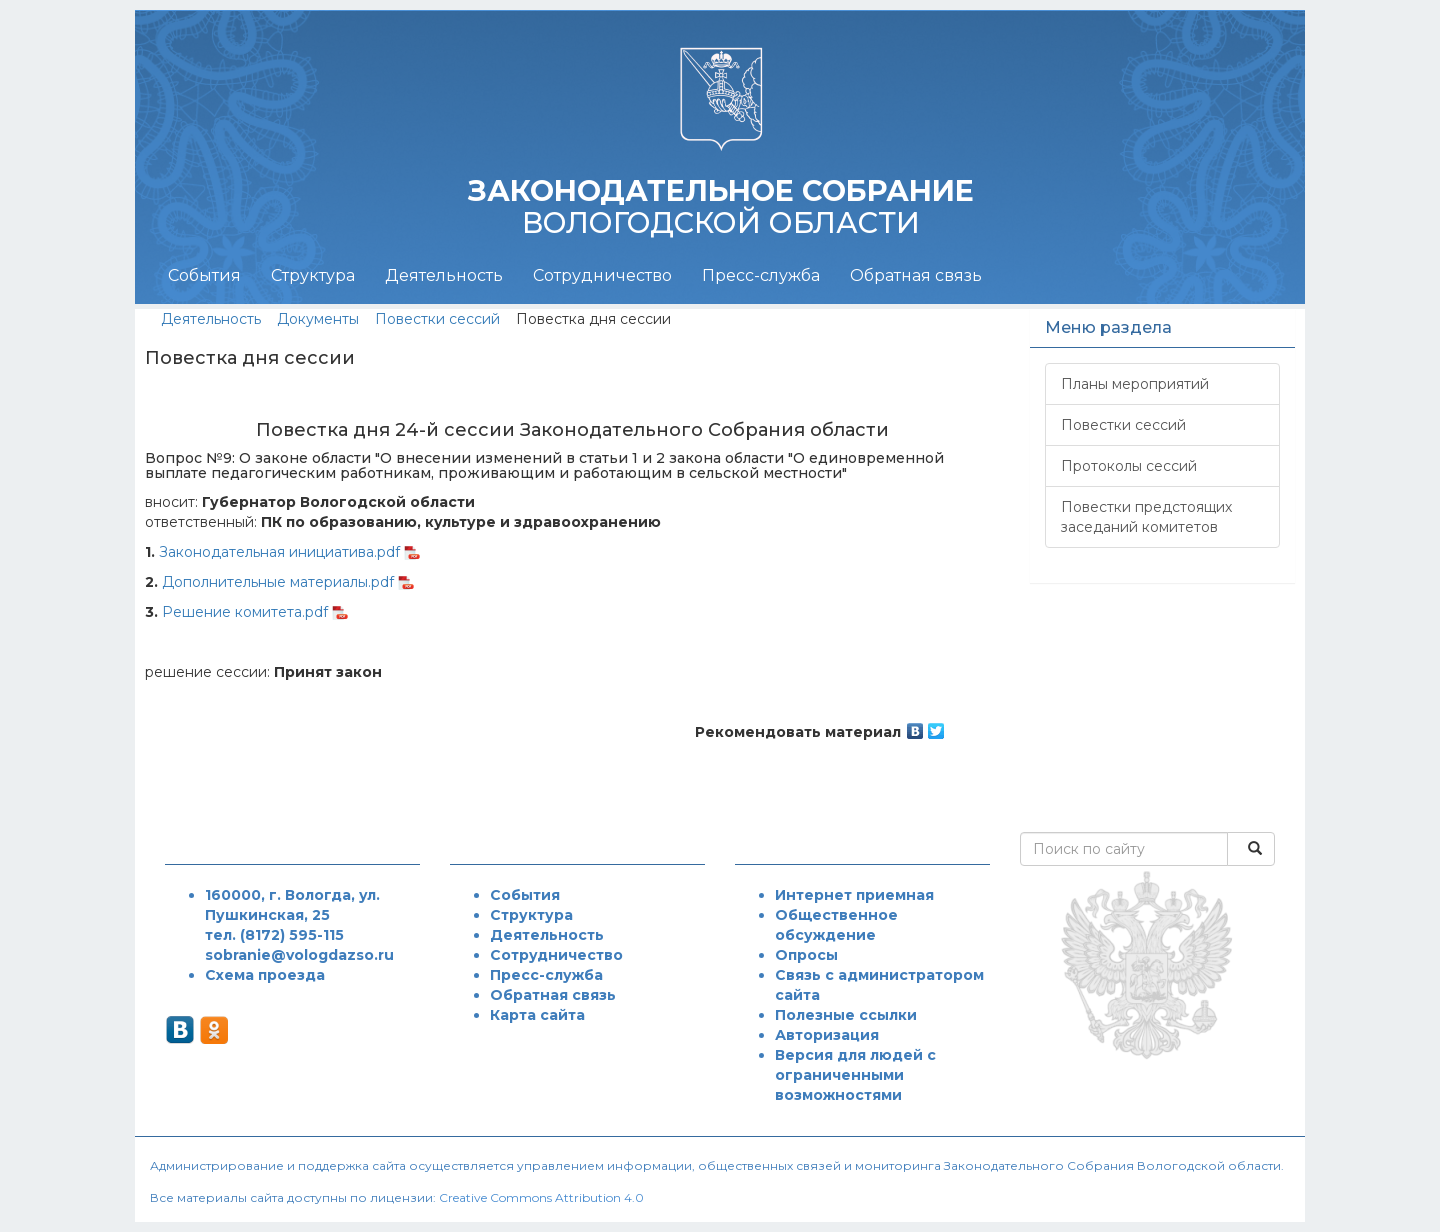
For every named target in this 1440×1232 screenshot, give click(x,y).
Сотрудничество (602, 275)
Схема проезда (265, 975)
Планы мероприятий (1135, 384)
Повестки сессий (437, 319)
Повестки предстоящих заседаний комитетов (1146, 517)
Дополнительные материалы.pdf (278, 582)
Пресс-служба (761, 275)
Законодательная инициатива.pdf (279, 552)
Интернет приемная (854, 895)
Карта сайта (537, 1015)
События (204, 275)
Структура (313, 275)
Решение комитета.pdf (245, 612)
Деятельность (444, 275)
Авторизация (827, 1035)
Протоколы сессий (1129, 466)
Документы (318, 319)
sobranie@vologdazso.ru (299, 955)
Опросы (806, 955)
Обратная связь (916, 275)
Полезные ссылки (846, 1015)
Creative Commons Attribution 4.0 (541, 1197)
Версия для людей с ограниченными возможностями (855, 1075)
